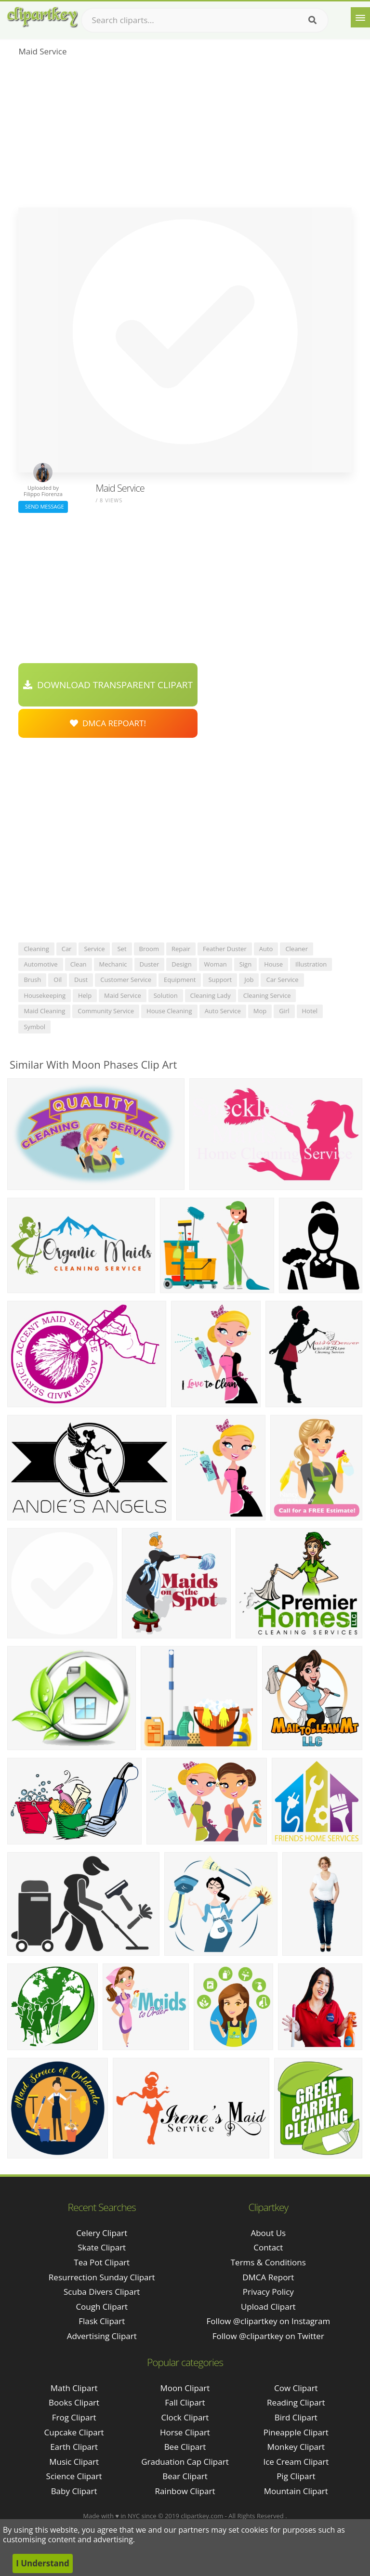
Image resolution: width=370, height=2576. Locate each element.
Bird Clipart (296, 2417)
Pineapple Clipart (296, 2432)
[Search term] (205, 20)
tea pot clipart (102, 2262)
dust (81, 979)
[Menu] (360, 17)
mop (259, 1011)
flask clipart (102, 2321)
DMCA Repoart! (108, 723)
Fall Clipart (185, 2402)
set (121, 948)
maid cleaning (44, 1011)
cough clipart (102, 2306)
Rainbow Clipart (185, 2491)
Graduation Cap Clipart (185, 2461)
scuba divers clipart (102, 2291)
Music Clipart (74, 2461)
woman (215, 964)
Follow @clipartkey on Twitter (268, 2335)
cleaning (36, 948)
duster (149, 964)
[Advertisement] (184, 135)
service (94, 948)
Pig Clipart (296, 2476)
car (67, 948)
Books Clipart (74, 2402)
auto (266, 948)
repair (181, 948)
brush (32, 979)
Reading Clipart (296, 2402)
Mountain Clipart (296, 2491)
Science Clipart (74, 2476)
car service (282, 979)
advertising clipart (102, 2335)
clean (78, 964)
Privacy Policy (268, 2291)
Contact (268, 2247)
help (85, 995)
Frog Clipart (74, 2417)
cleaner (296, 948)
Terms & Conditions (268, 2262)
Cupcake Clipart (74, 2432)
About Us (268, 2232)
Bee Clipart (185, 2446)
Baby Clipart (74, 2491)
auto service (223, 1011)
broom (149, 948)
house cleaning (169, 1011)
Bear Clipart (184, 2476)
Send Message (43, 506)
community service (106, 1011)
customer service (125, 979)
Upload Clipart (268, 2306)
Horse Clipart (185, 2432)
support (220, 979)
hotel (310, 1011)
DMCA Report (268, 2277)
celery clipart (101, 2232)
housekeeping (45, 995)
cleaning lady (210, 995)
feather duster (225, 948)
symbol (34, 1026)
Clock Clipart (185, 2417)
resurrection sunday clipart (102, 2277)
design (181, 964)
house (273, 964)
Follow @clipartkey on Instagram (268, 2321)
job (248, 979)
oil (57, 979)
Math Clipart (74, 2387)
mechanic (113, 964)
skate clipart (102, 2247)
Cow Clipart (296, 2387)
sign (245, 964)
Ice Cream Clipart (296, 2461)
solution (166, 995)
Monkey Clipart (296, 2446)
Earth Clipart (74, 2446)
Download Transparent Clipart (108, 685)
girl (284, 1011)
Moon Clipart (185, 2387)
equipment (180, 979)
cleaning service (267, 995)
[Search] (312, 20)
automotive (40, 964)
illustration (311, 964)
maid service (122, 995)
